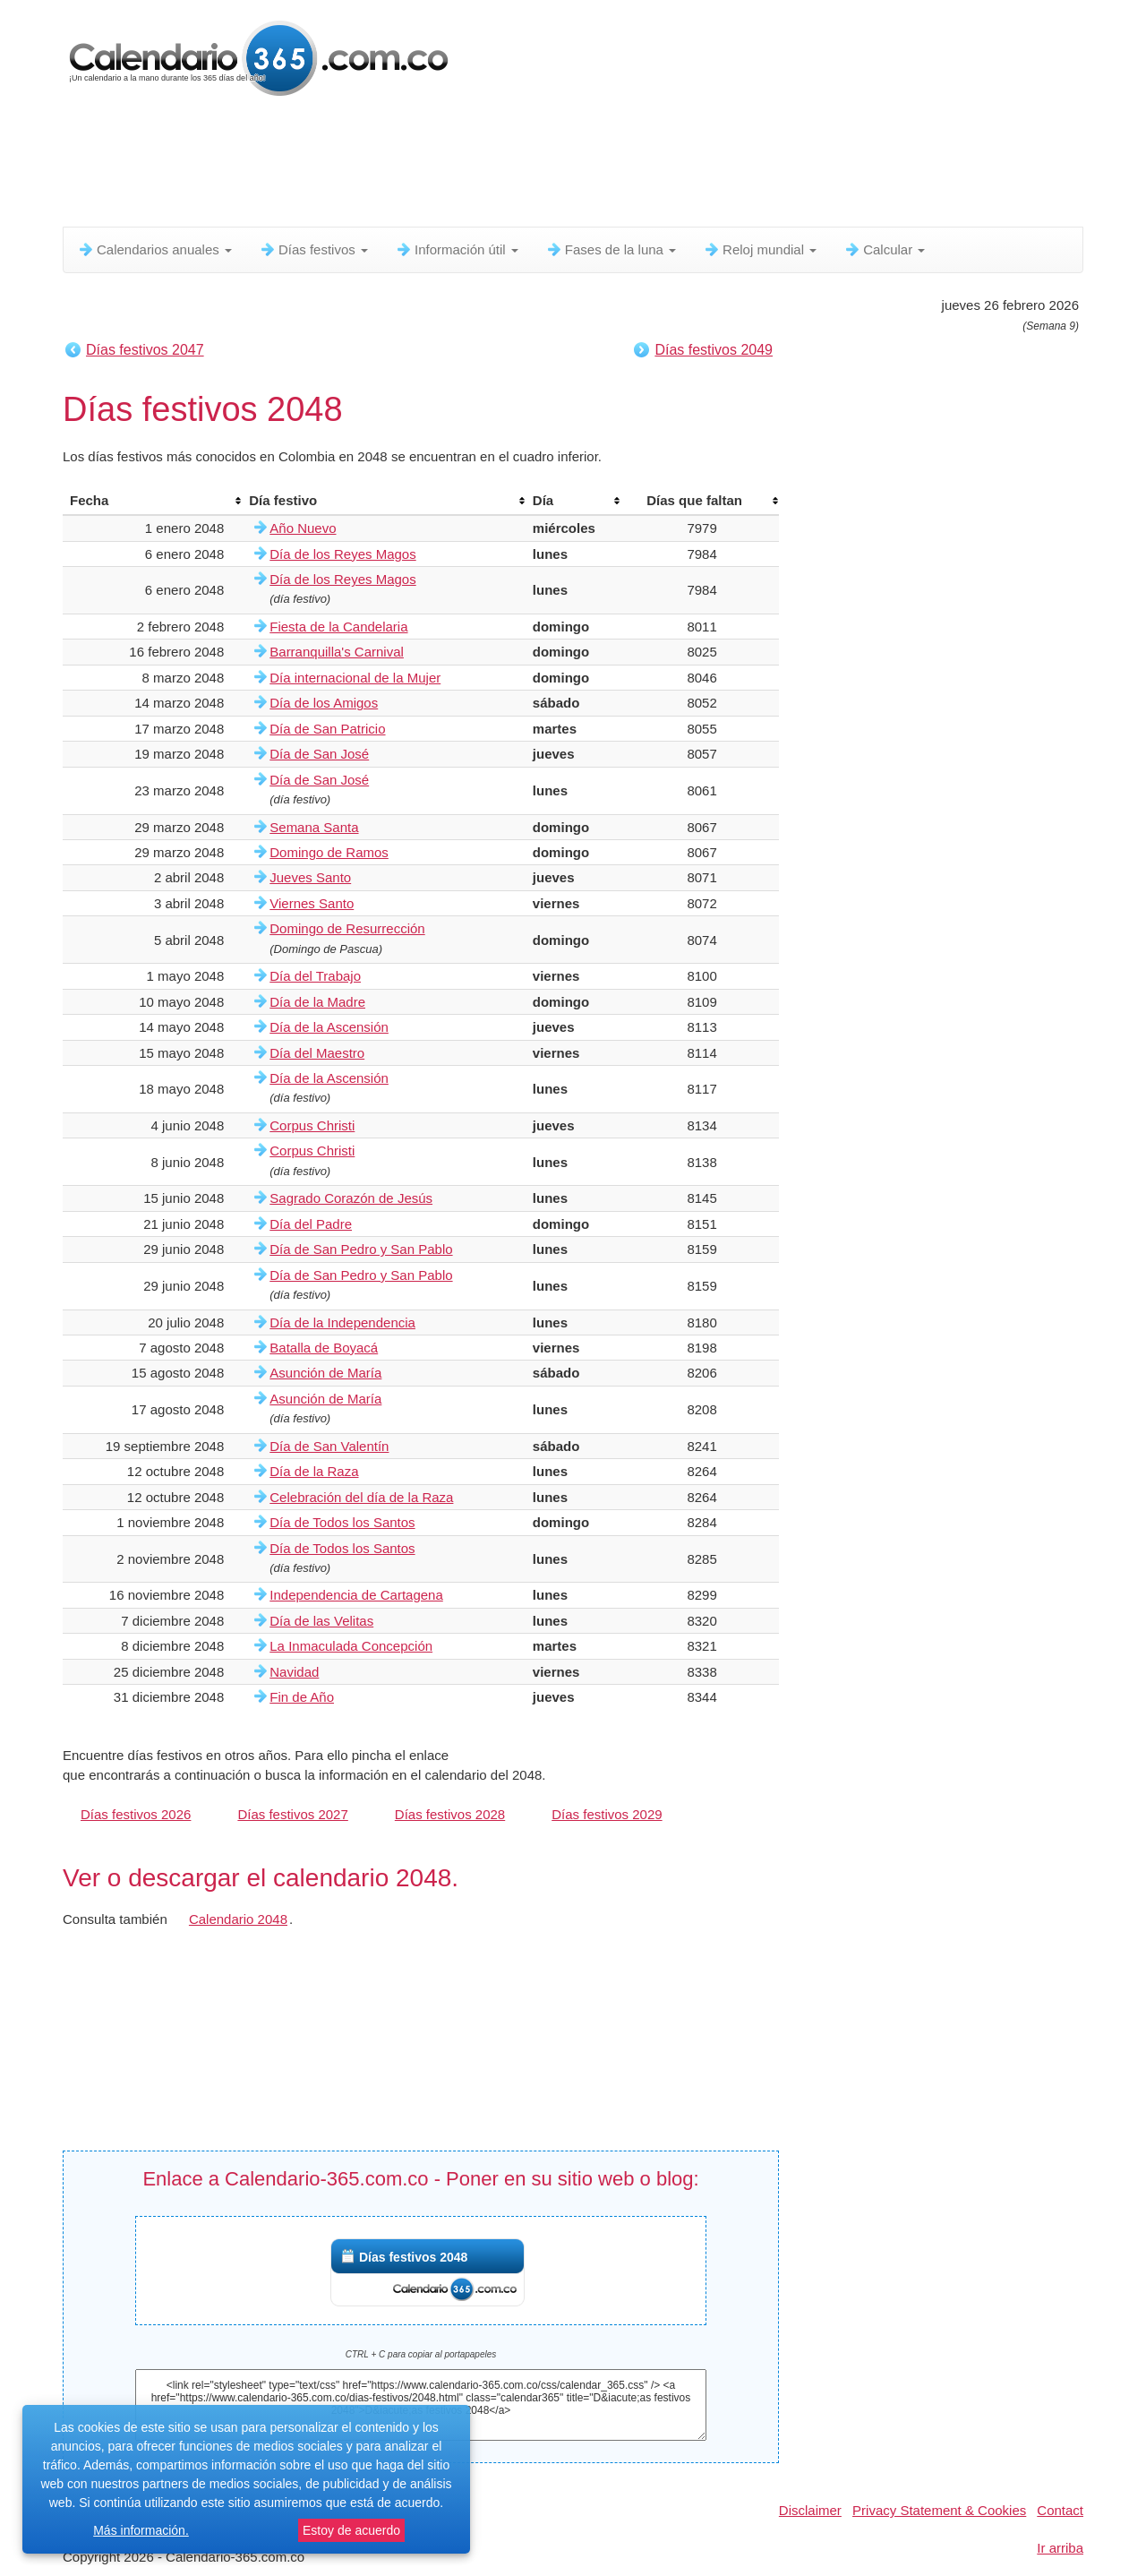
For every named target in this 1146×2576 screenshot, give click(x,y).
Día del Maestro (316, 1052)
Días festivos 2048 (413, 2257)
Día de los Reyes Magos (342, 554)
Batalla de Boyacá (323, 1347)
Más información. (141, 2530)
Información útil (456, 249)
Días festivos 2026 (136, 1814)
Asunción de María (325, 1372)
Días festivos (313, 249)
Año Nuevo (302, 528)
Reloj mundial (760, 249)
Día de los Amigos (323, 702)
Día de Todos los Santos (342, 1522)
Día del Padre (310, 1224)
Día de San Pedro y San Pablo (360, 1249)
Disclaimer (810, 2510)
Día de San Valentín (329, 1446)
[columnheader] (152, 500)
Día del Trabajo (315, 975)
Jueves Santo (310, 877)
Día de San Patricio (327, 728)
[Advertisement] (497, 165)
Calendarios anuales (154, 249)
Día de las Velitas (321, 1620)
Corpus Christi (312, 1125)
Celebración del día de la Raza (361, 1497)
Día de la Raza (313, 1471)
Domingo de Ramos (329, 852)
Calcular (884, 249)
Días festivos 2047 (145, 349)
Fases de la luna (610, 249)
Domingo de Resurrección (346, 928)
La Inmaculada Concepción (350, 1645)
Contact (1060, 2510)
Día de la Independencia (342, 1322)
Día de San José (319, 753)
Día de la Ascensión (329, 1027)
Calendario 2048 (238, 1919)
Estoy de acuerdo (351, 2530)
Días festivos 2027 (292, 1814)
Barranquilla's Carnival (336, 651)
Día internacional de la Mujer (354, 677)
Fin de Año (301, 1696)
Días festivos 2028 (450, 1814)
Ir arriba (1060, 2547)
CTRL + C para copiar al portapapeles (421, 2354)
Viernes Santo (311, 903)
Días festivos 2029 (607, 1814)
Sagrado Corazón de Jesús (350, 1198)
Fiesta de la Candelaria (338, 626)
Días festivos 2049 (713, 349)
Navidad (294, 1671)
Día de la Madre (317, 1001)
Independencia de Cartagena (356, 1594)
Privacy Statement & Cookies (939, 2510)
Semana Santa (313, 827)
